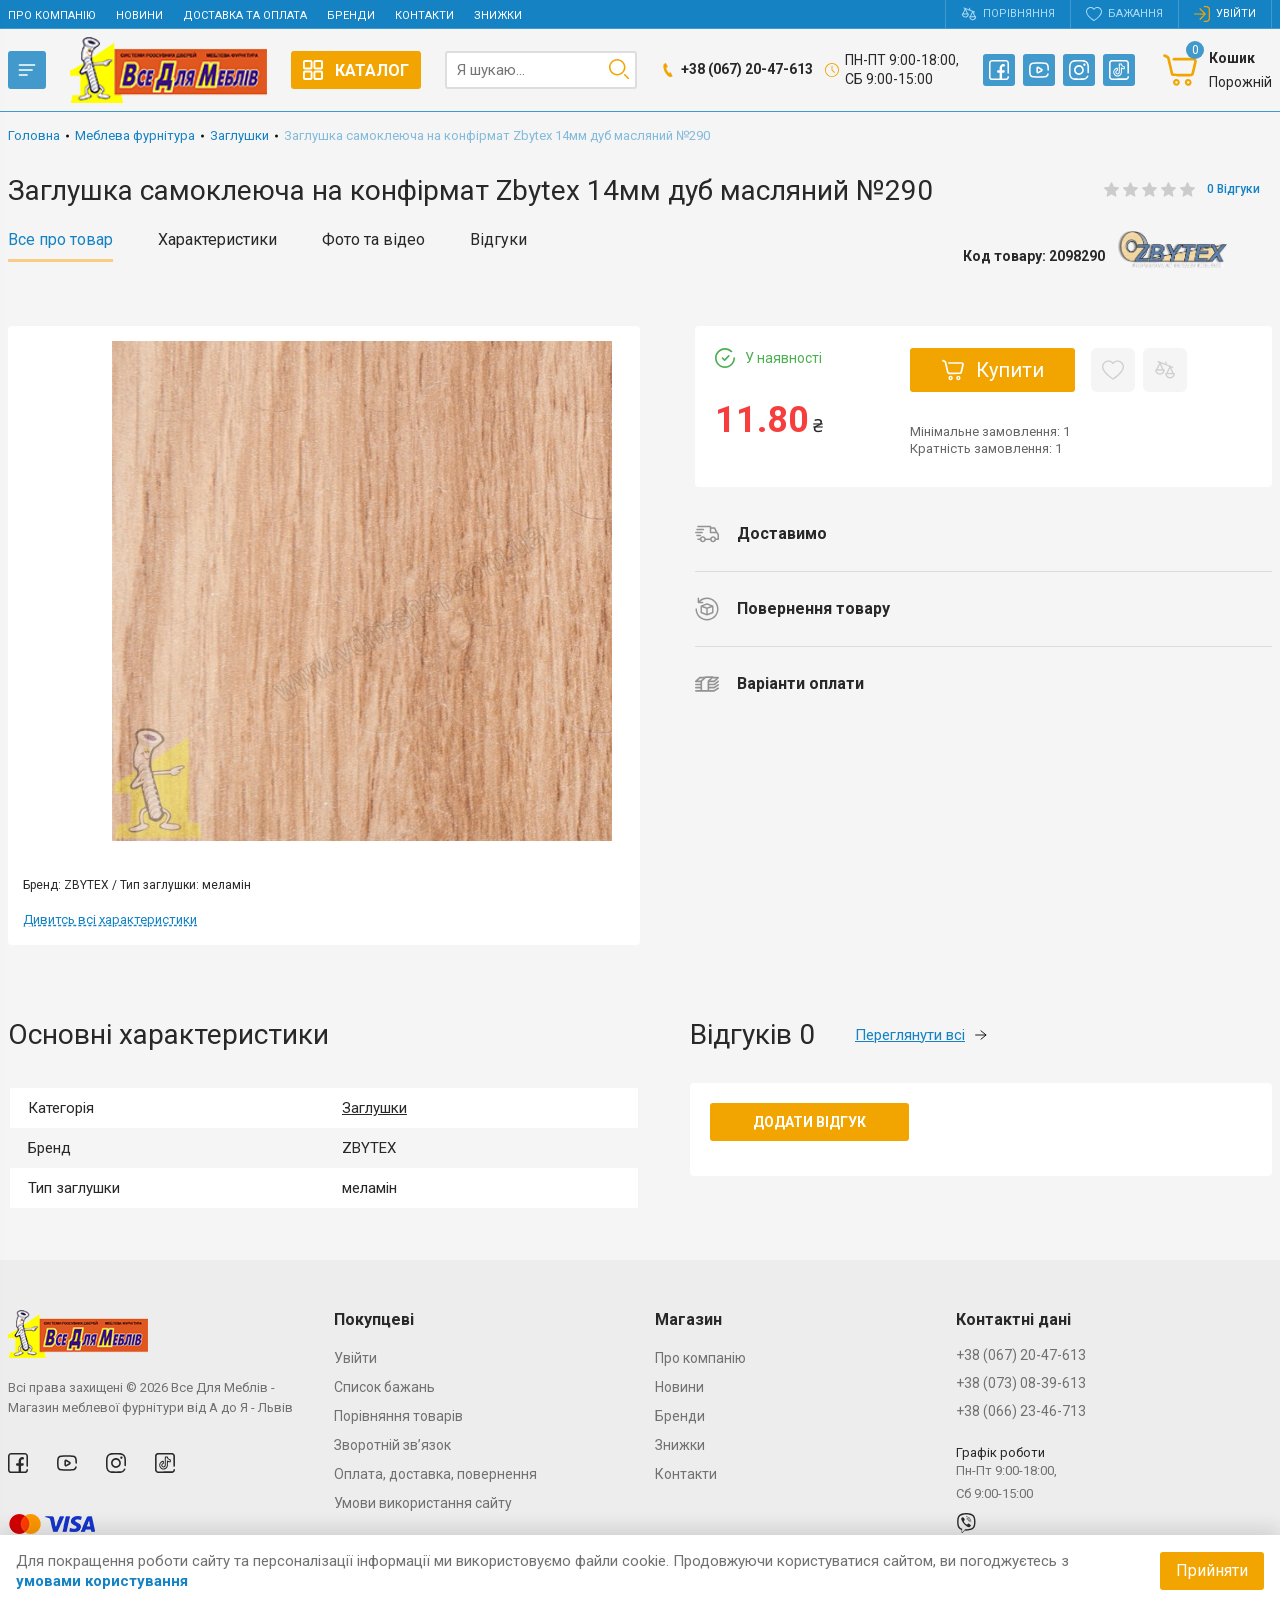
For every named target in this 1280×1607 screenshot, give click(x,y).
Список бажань (384, 1387)
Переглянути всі (921, 1035)
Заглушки (374, 1108)
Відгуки (498, 240)
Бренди (351, 15)
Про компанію (52, 15)
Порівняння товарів (398, 1416)
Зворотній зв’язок (392, 1445)
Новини (139, 15)
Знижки (498, 15)
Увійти (355, 1358)
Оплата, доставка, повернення (435, 1474)
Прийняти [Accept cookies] (1212, 1570)
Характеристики (217, 240)
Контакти (424, 15)
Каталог (356, 70)
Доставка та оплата (245, 15)
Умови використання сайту (423, 1503)
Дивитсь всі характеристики (110, 919)
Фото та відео (373, 240)
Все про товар (60, 240)
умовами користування (102, 1581)
